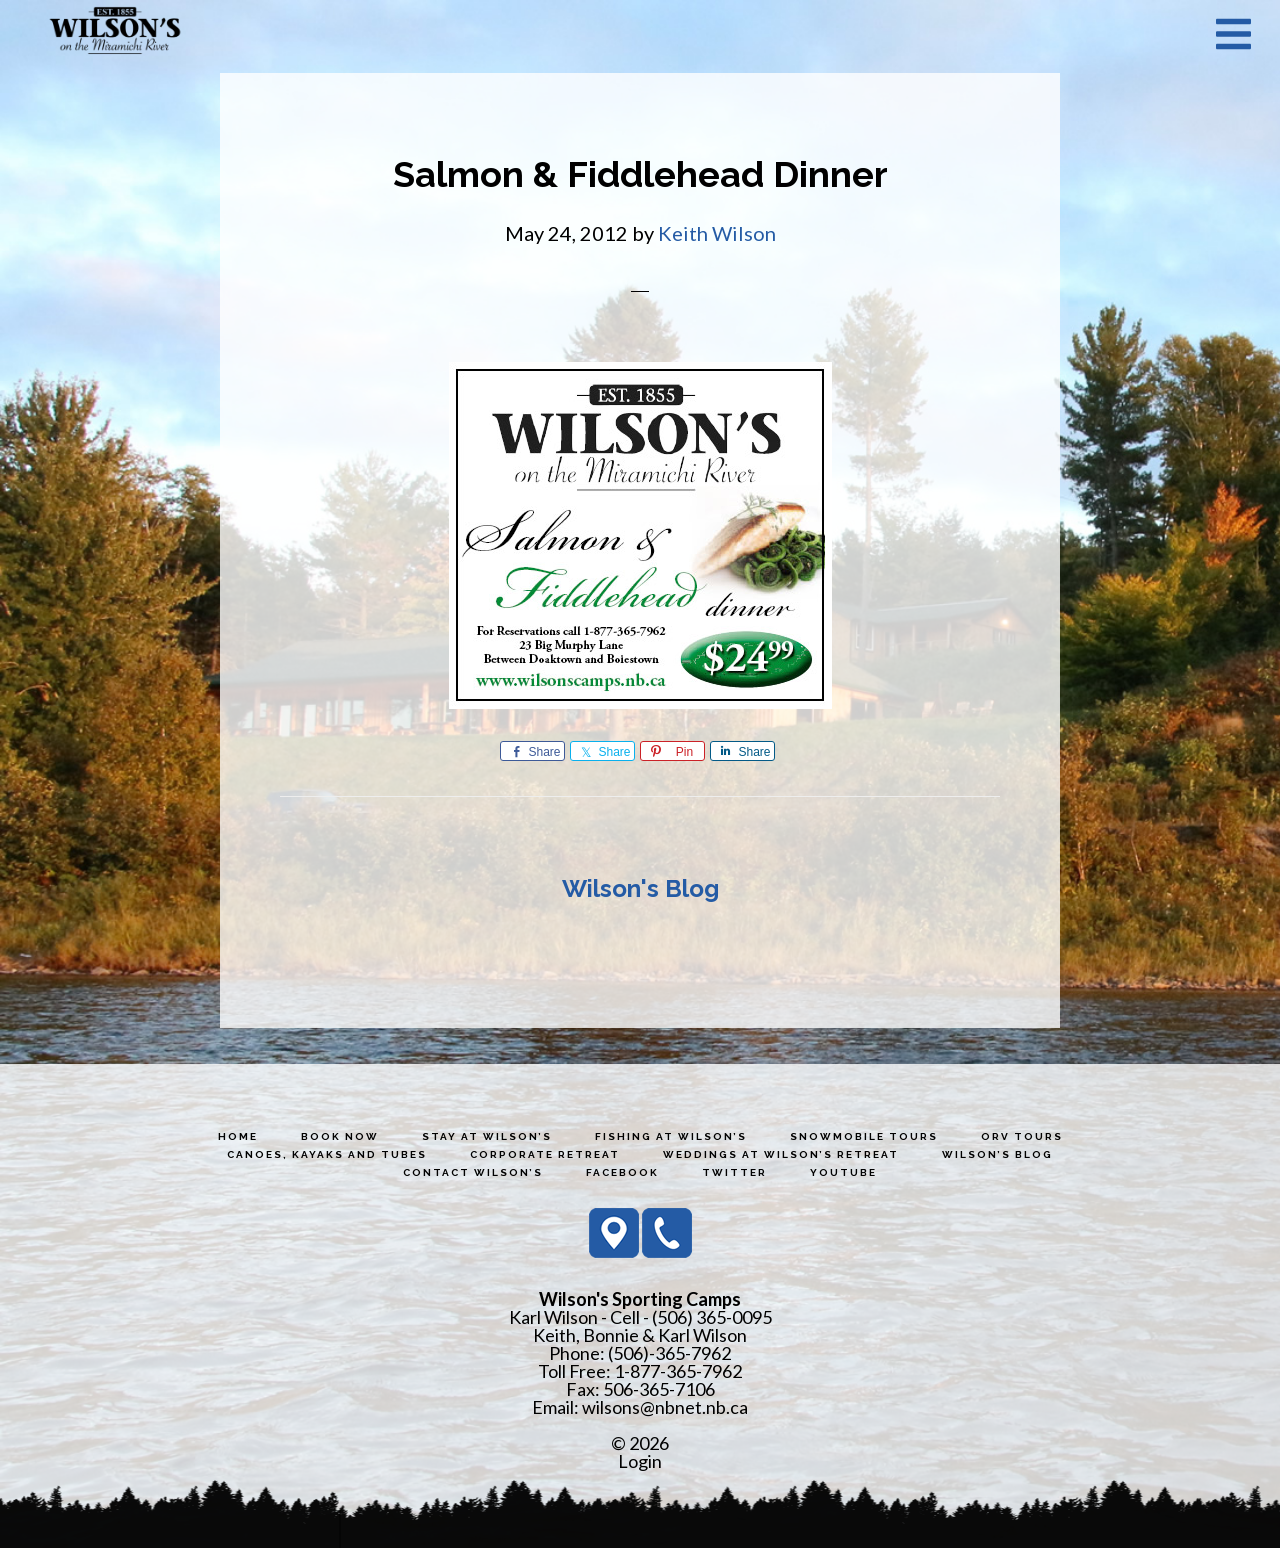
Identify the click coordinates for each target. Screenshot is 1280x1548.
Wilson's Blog (640, 888)
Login (640, 1461)
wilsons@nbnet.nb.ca (665, 1407)
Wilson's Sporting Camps (115, 33)
